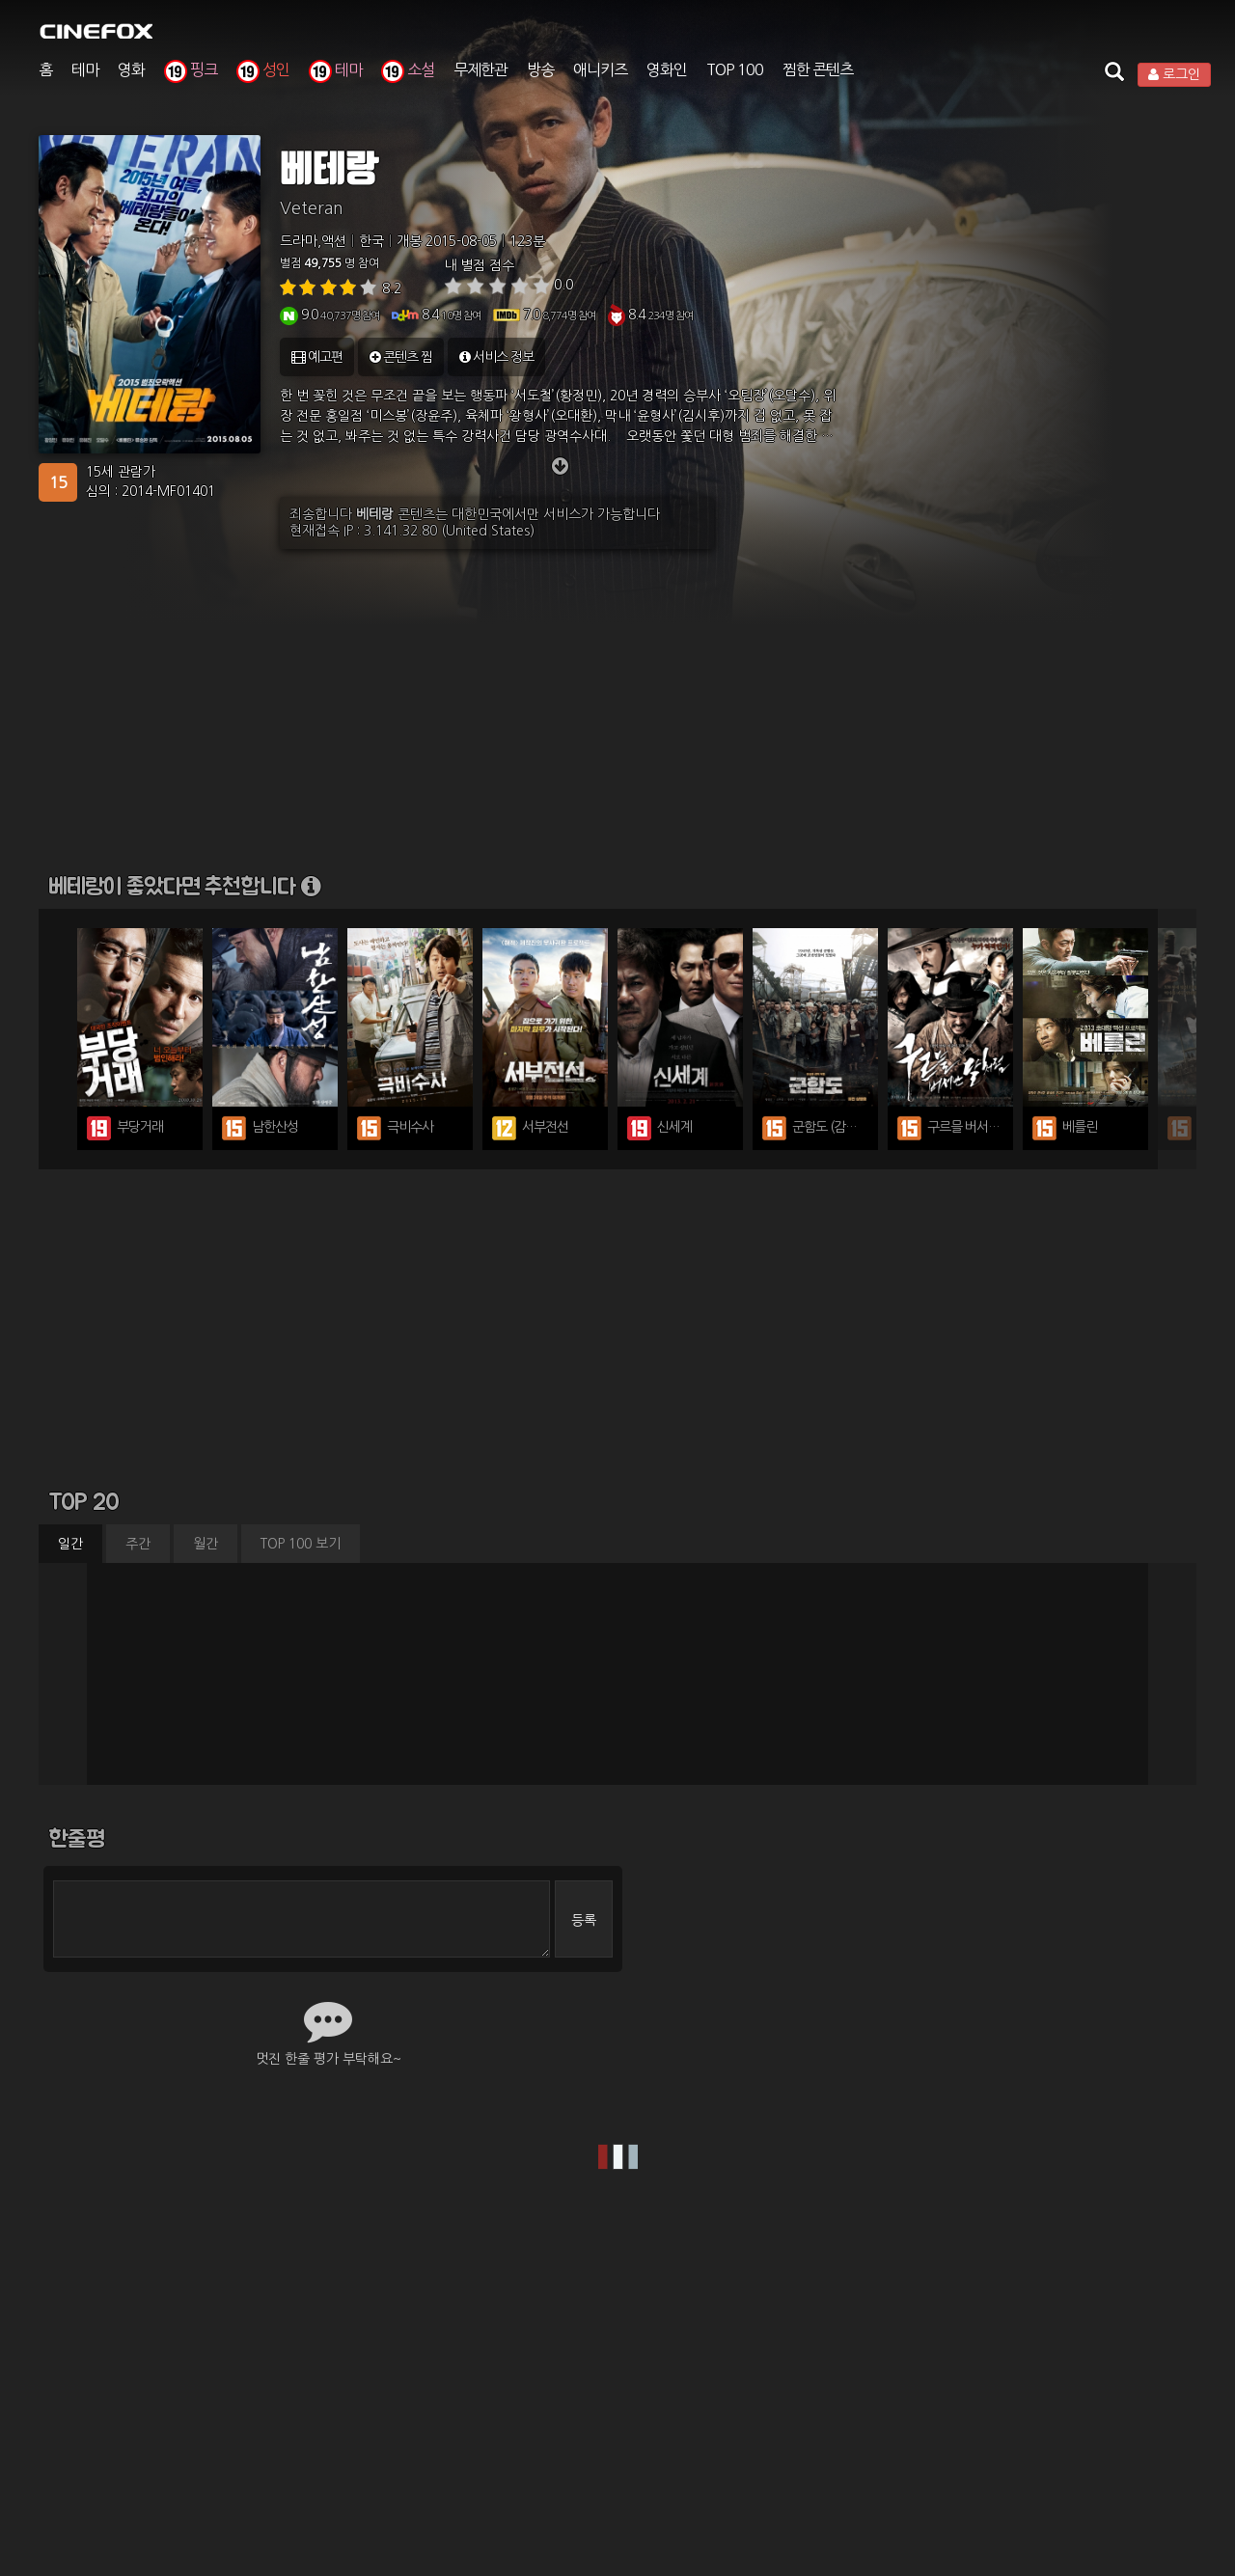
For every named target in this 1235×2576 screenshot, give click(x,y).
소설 (407, 69)
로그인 (1174, 74)
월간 (205, 1543)
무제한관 (480, 69)
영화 (131, 69)
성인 (262, 69)
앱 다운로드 (974, 2364)
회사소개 (254, 2364)
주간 (138, 1543)
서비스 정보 (496, 357)
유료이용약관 (411, 2364)
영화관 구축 (813, 2364)
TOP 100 (734, 69)
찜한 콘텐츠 (817, 69)
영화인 (666, 69)
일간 (70, 1543)
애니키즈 (600, 69)
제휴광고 (732, 2364)
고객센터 (893, 2364)
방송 (540, 69)
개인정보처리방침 (521, 2364)
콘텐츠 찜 (401, 357)
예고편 (317, 357)
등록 (583, 1920)
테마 (84, 69)
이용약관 (326, 2364)
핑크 (190, 69)
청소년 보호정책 (639, 2364)
